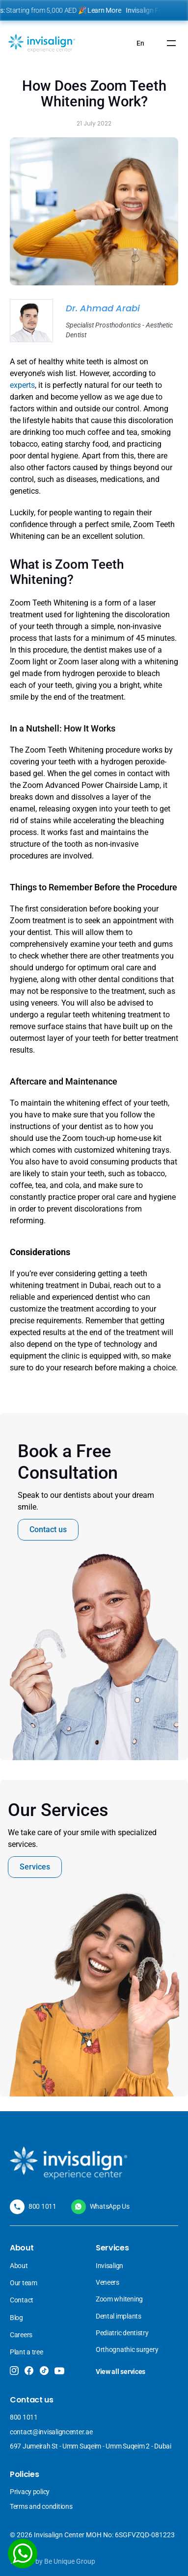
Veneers (108, 2282)
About (19, 2266)
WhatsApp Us (110, 2206)
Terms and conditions (41, 2506)
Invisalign (110, 2266)
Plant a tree (26, 2352)
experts (22, 385)
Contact (21, 2300)
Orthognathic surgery (127, 2349)
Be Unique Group (69, 2561)
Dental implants (118, 2316)
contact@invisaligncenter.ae (51, 2432)
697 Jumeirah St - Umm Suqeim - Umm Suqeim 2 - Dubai (90, 2446)
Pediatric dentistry (122, 2333)
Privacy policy (30, 2492)
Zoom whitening (119, 2299)
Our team (23, 2283)
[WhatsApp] (22, 2553)
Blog (16, 2318)
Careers (21, 2335)
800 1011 (42, 2206)
